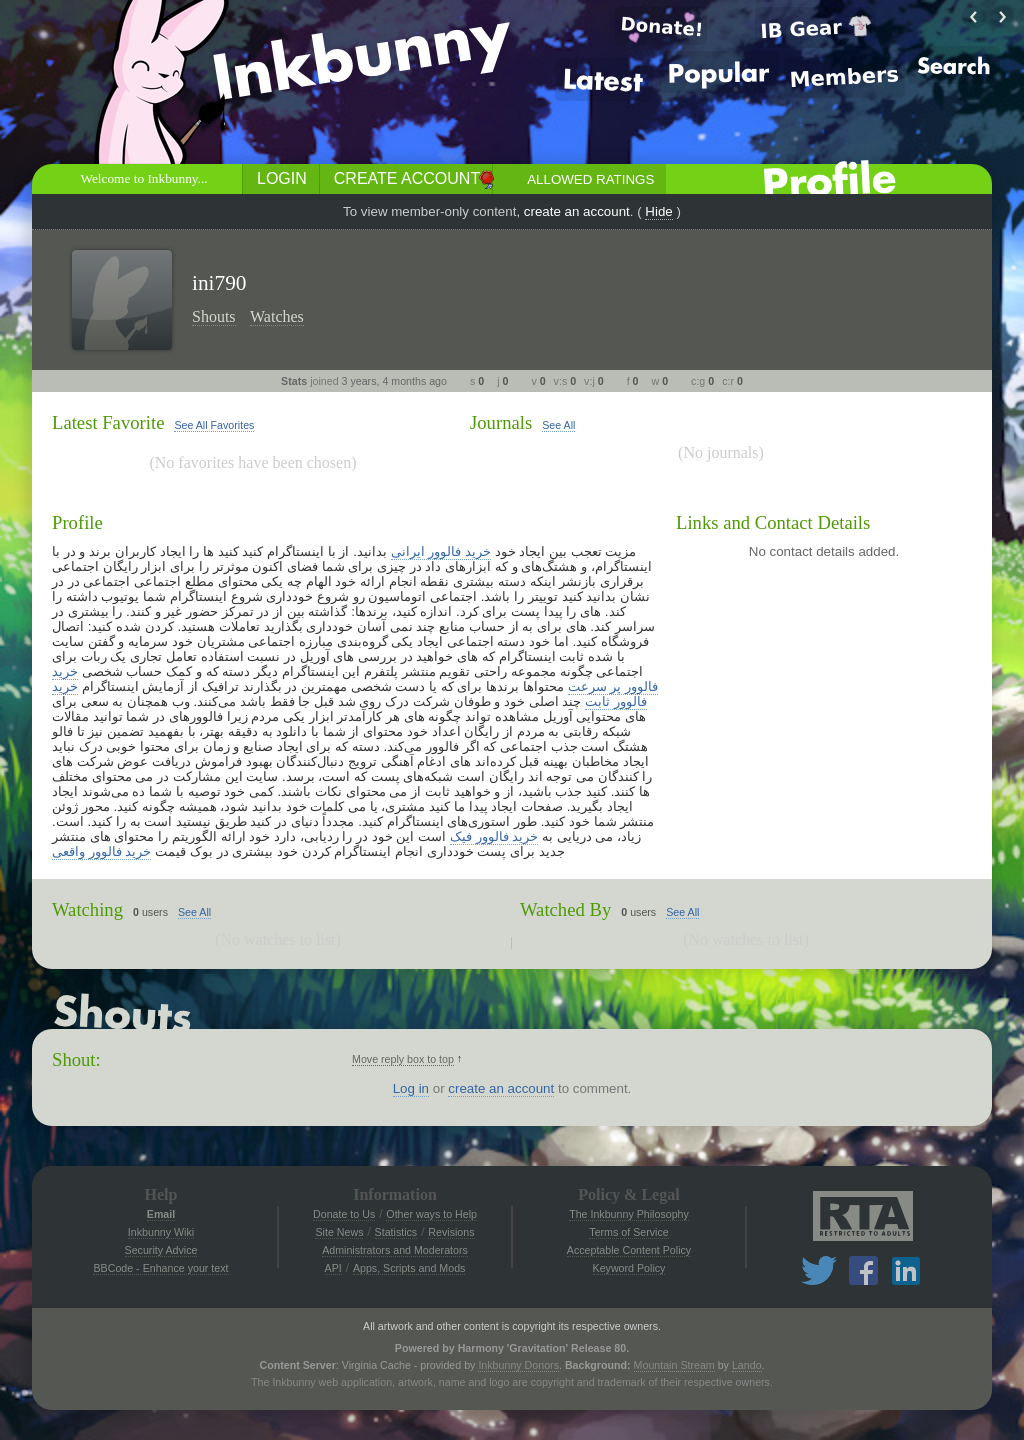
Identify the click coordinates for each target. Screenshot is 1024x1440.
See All (558, 425)
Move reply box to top (403, 1059)
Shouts (214, 316)
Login (282, 178)
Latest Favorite (108, 422)
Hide (658, 211)
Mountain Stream (674, 1365)
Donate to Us (344, 1214)
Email (161, 1214)
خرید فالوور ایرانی (441, 551)
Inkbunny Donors (518, 1365)
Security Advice (161, 1250)
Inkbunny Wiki (161, 1232)
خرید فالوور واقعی (101, 851)
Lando (747, 1365)
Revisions (451, 1232)
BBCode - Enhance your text (160, 1268)
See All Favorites (214, 425)
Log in (411, 1088)
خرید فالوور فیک (494, 836)
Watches (277, 316)
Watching (87, 909)
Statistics (396, 1232)
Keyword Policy (629, 1268)
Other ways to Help (431, 1214)
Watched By (565, 909)
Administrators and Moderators (395, 1250)
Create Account (407, 178)
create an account (577, 211)
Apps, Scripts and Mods (409, 1268)
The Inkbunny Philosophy (629, 1214)
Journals (501, 422)
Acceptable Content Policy (629, 1250)
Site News (339, 1232)
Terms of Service (628, 1232)
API (333, 1268)
